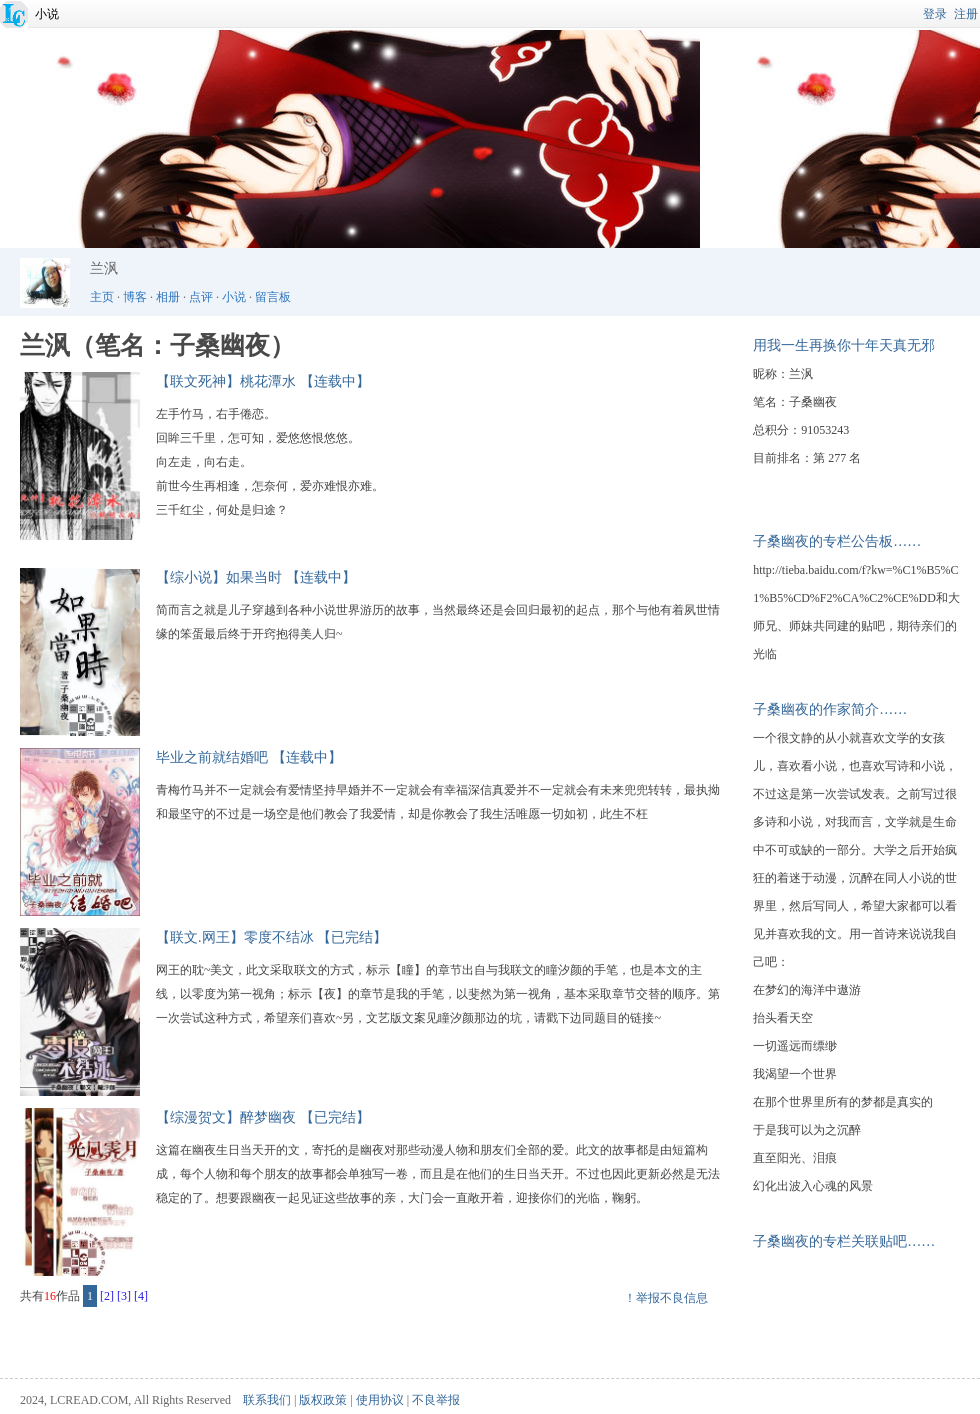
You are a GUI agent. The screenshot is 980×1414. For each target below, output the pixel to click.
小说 (47, 14)
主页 (102, 297)
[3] (124, 1296)
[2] (107, 1296)
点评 (201, 297)
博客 (135, 297)
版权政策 (323, 1400)
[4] (141, 1296)
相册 (168, 297)
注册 (966, 14)
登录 (935, 14)
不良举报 (436, 1400)
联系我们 (267, 1400)
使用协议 (380, 1400)
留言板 (273, 297)
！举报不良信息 (666, 1298)
